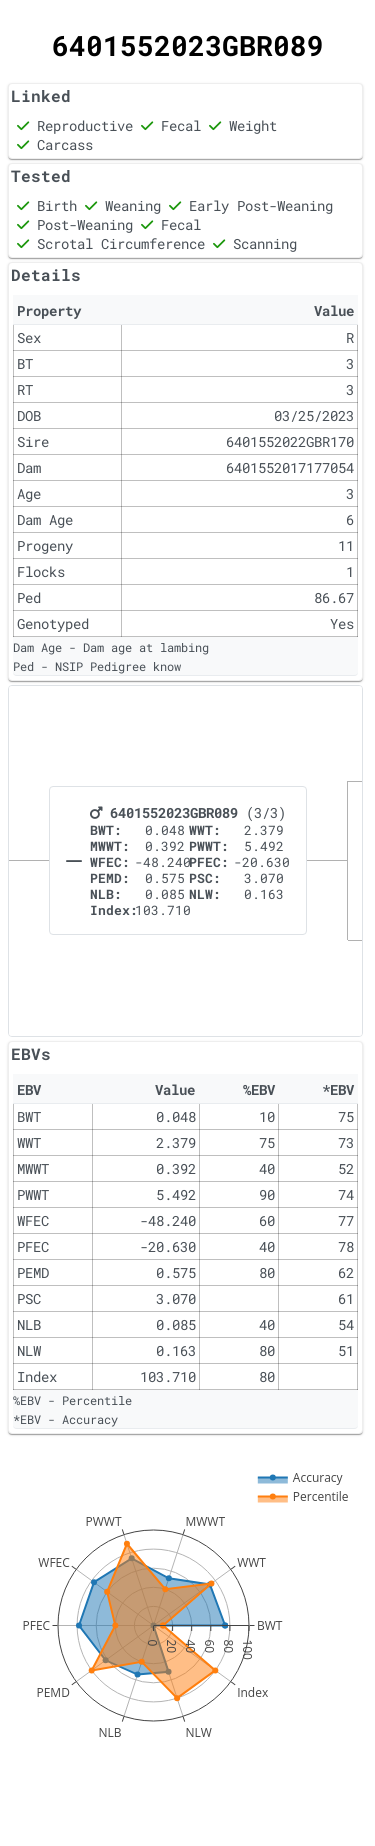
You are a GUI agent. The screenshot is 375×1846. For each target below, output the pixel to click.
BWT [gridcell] (29, 1116)
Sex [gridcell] (29, 337)
